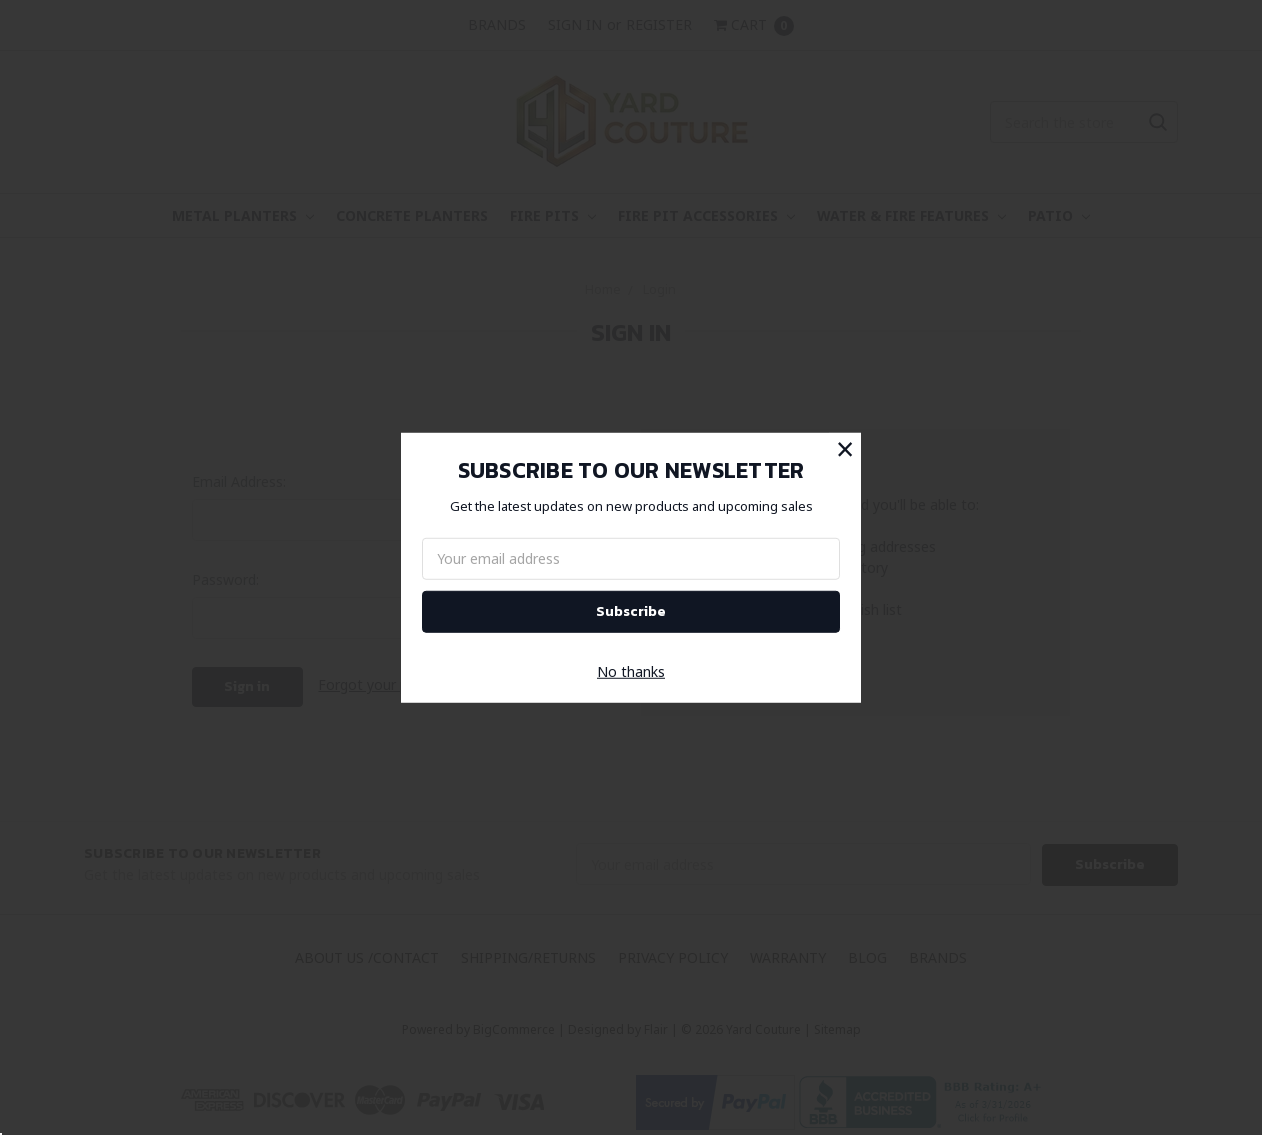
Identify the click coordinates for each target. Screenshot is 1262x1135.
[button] (845, 448)
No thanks (631, 671)
